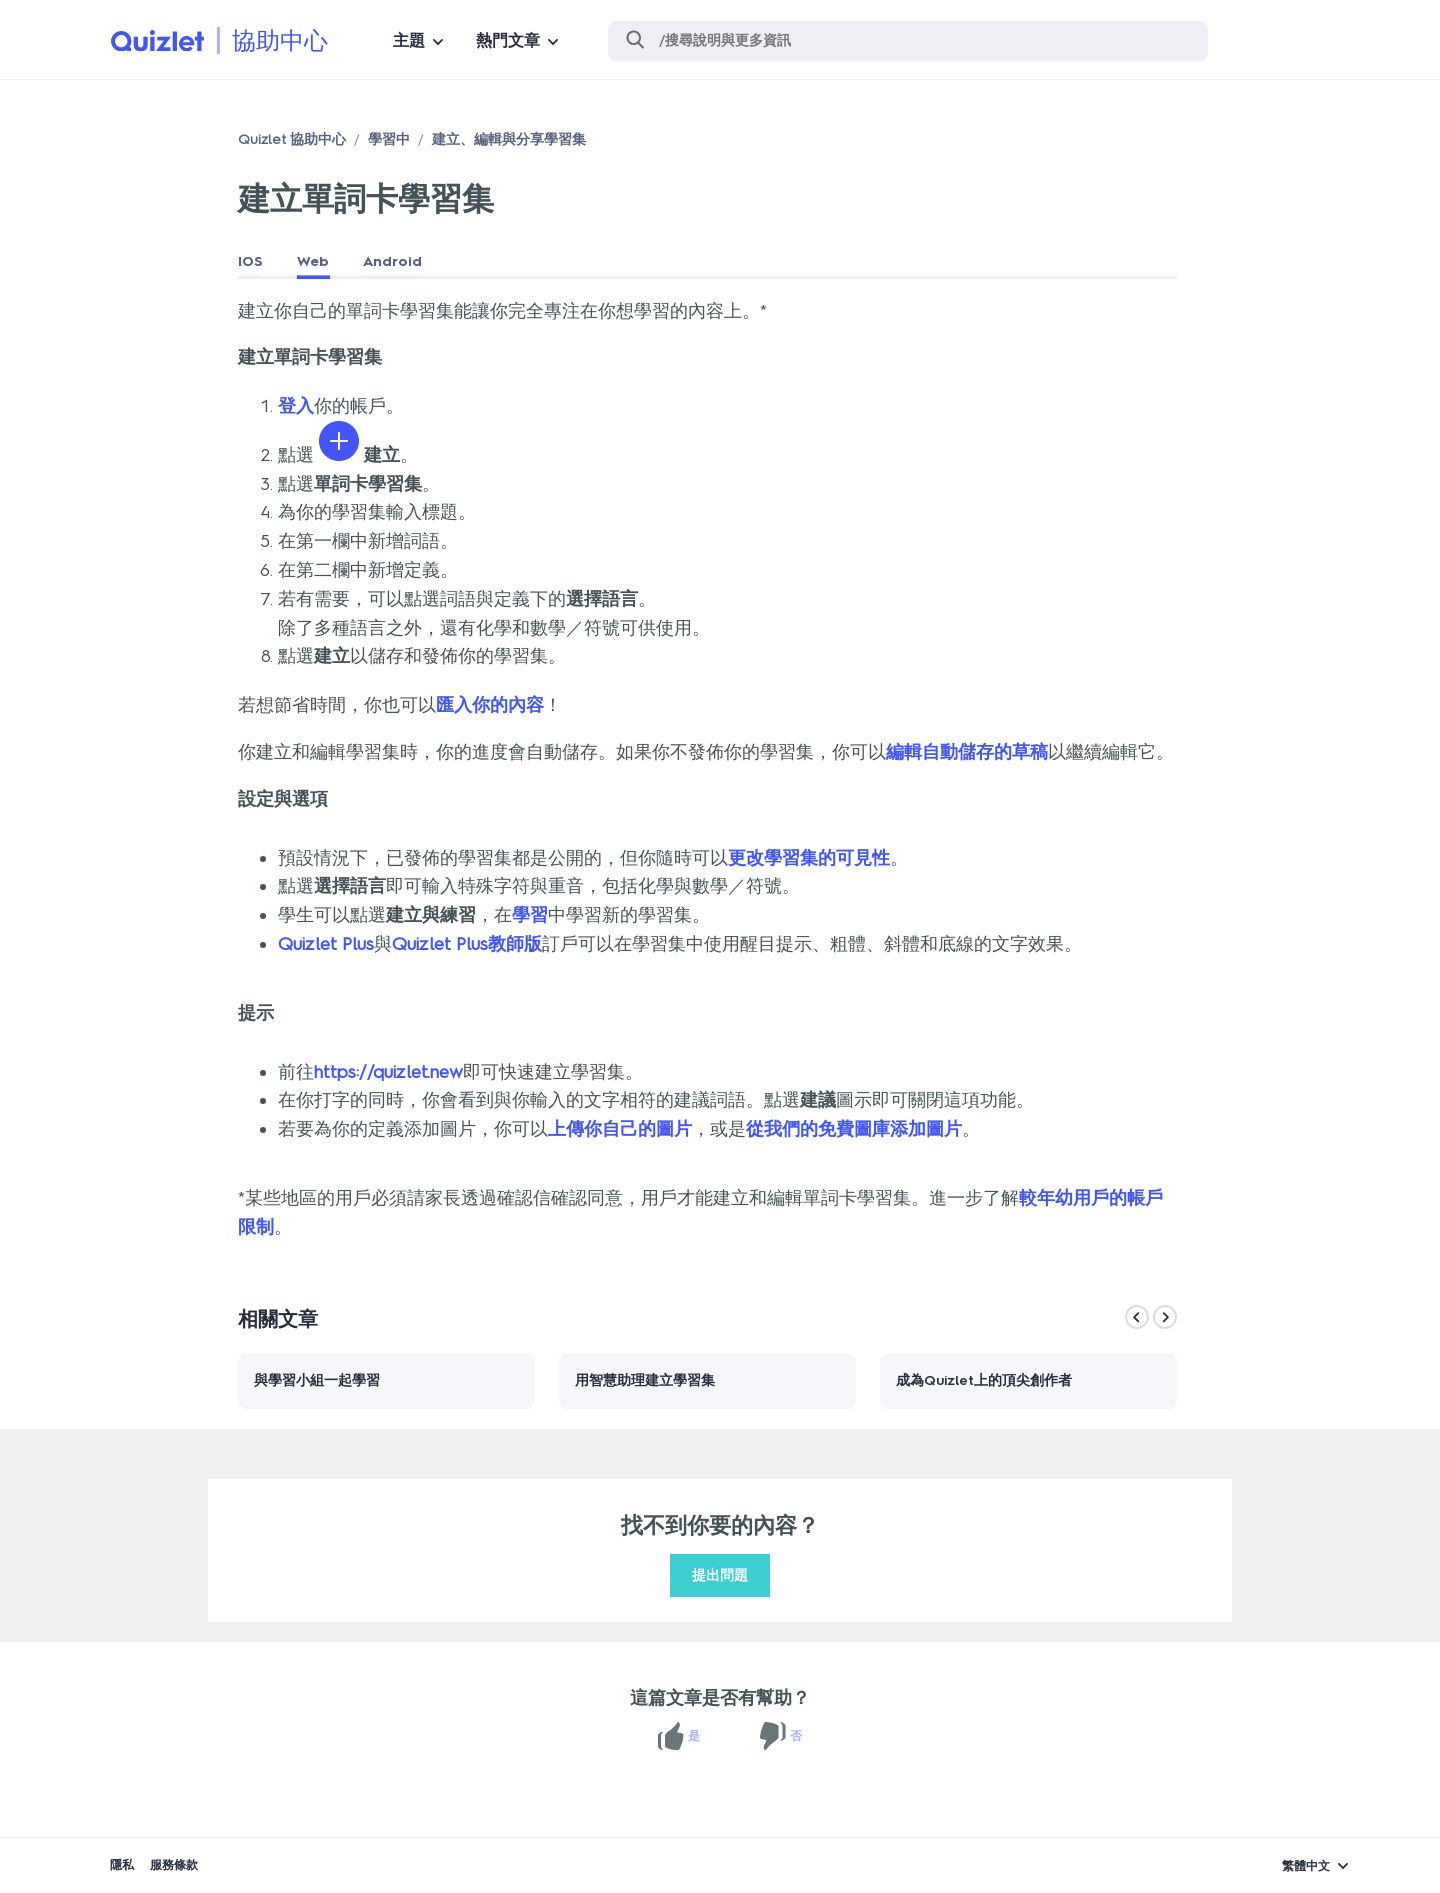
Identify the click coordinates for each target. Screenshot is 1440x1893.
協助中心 (280, 40)
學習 (530, 915)
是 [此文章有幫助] (694, 1736)
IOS (250, 261)
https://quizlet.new (388, 1072)
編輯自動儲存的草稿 (967, 752)
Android (392, 261)
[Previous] (1137, 1317)
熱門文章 (508, 40)
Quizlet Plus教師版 (467, 944)
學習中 (389, 139)
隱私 (122, 1865)
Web (313, 261)
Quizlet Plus (326, 944)
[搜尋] (908, 41)
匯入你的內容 (490, 705)
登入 (296, 406)
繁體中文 (1306, 1866)
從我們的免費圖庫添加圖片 (854, 1129)
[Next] (1165, 1317)
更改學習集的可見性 (809, 858)
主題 (409, 40)
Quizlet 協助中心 (292, 139)
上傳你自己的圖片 (620, 1129)
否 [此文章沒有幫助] (796, 1736)
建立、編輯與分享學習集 (509, 139)
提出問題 (720, 1575)
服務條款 (174, 1865)
